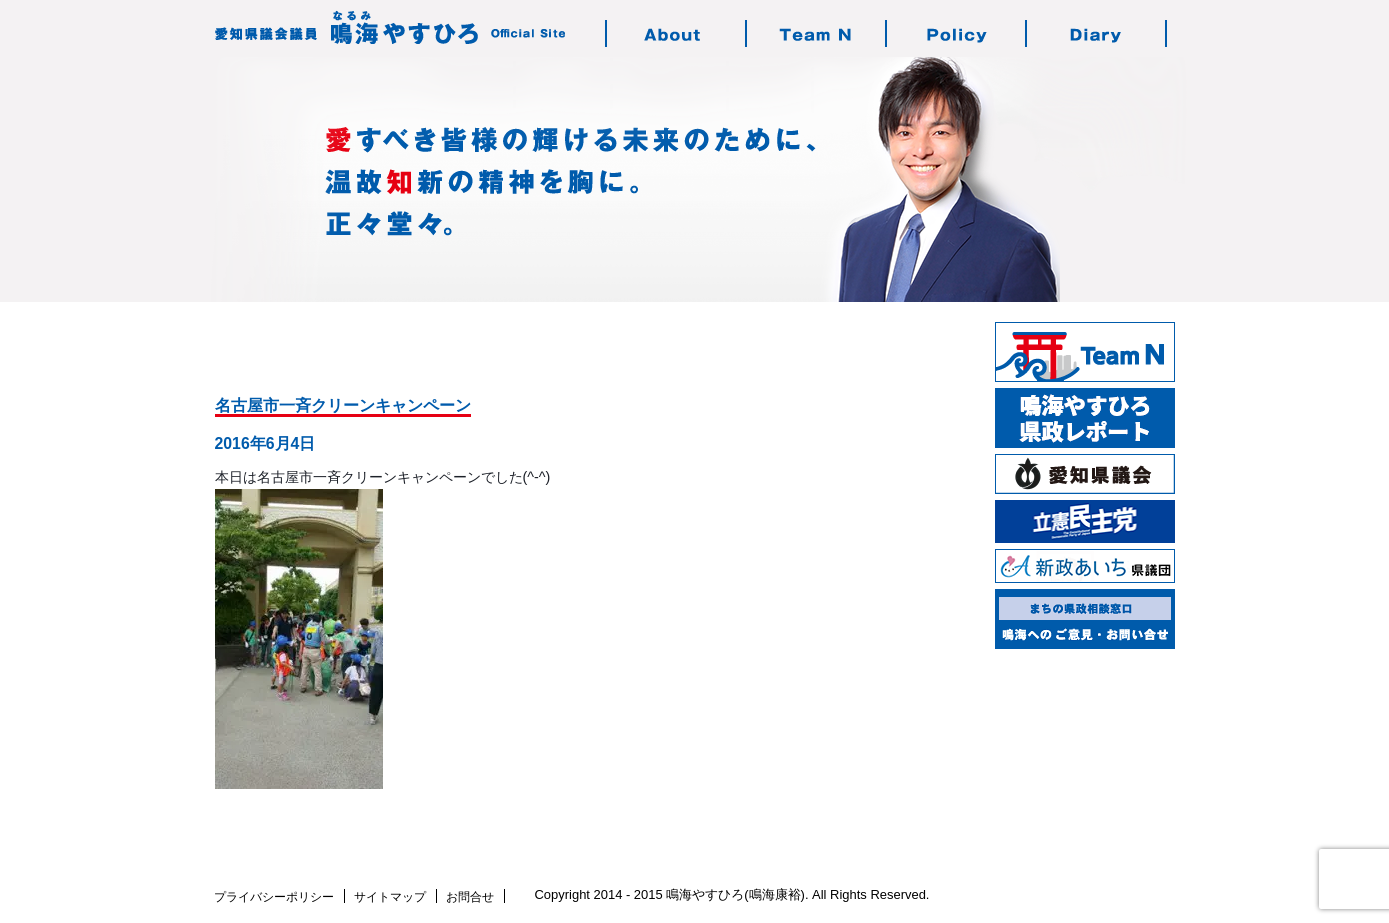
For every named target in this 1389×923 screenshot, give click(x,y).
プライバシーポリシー (274, 897)
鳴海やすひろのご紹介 (677, 33)
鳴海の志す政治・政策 (957, 33)
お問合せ (470, 897)
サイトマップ (390, 897)
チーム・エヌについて (817, 33)
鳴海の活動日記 (1097, 33)
